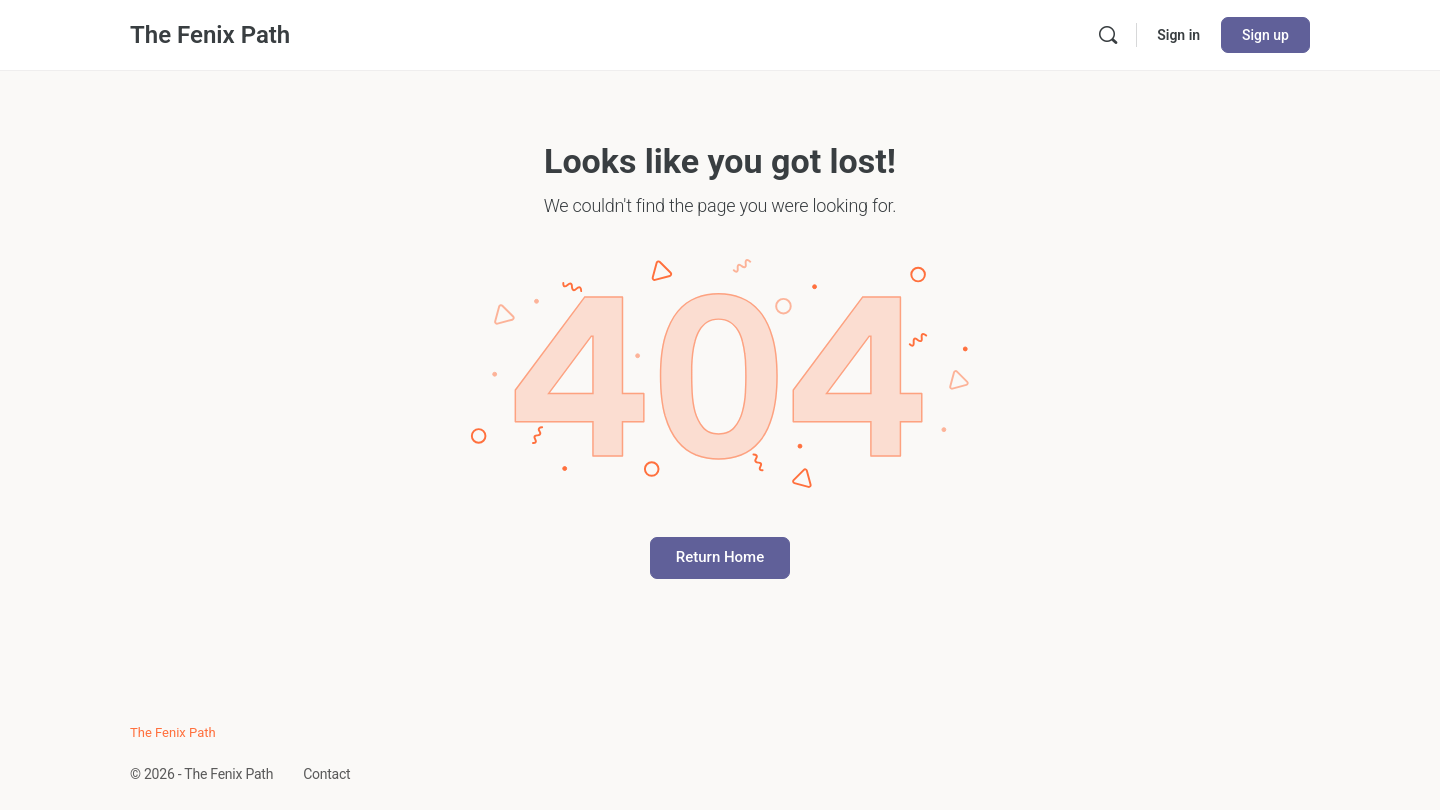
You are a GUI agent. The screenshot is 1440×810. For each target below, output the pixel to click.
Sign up (1265, 35)
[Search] (1108, 35)
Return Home (720, 557)
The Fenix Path (210, 35)
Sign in (1178, 35)
